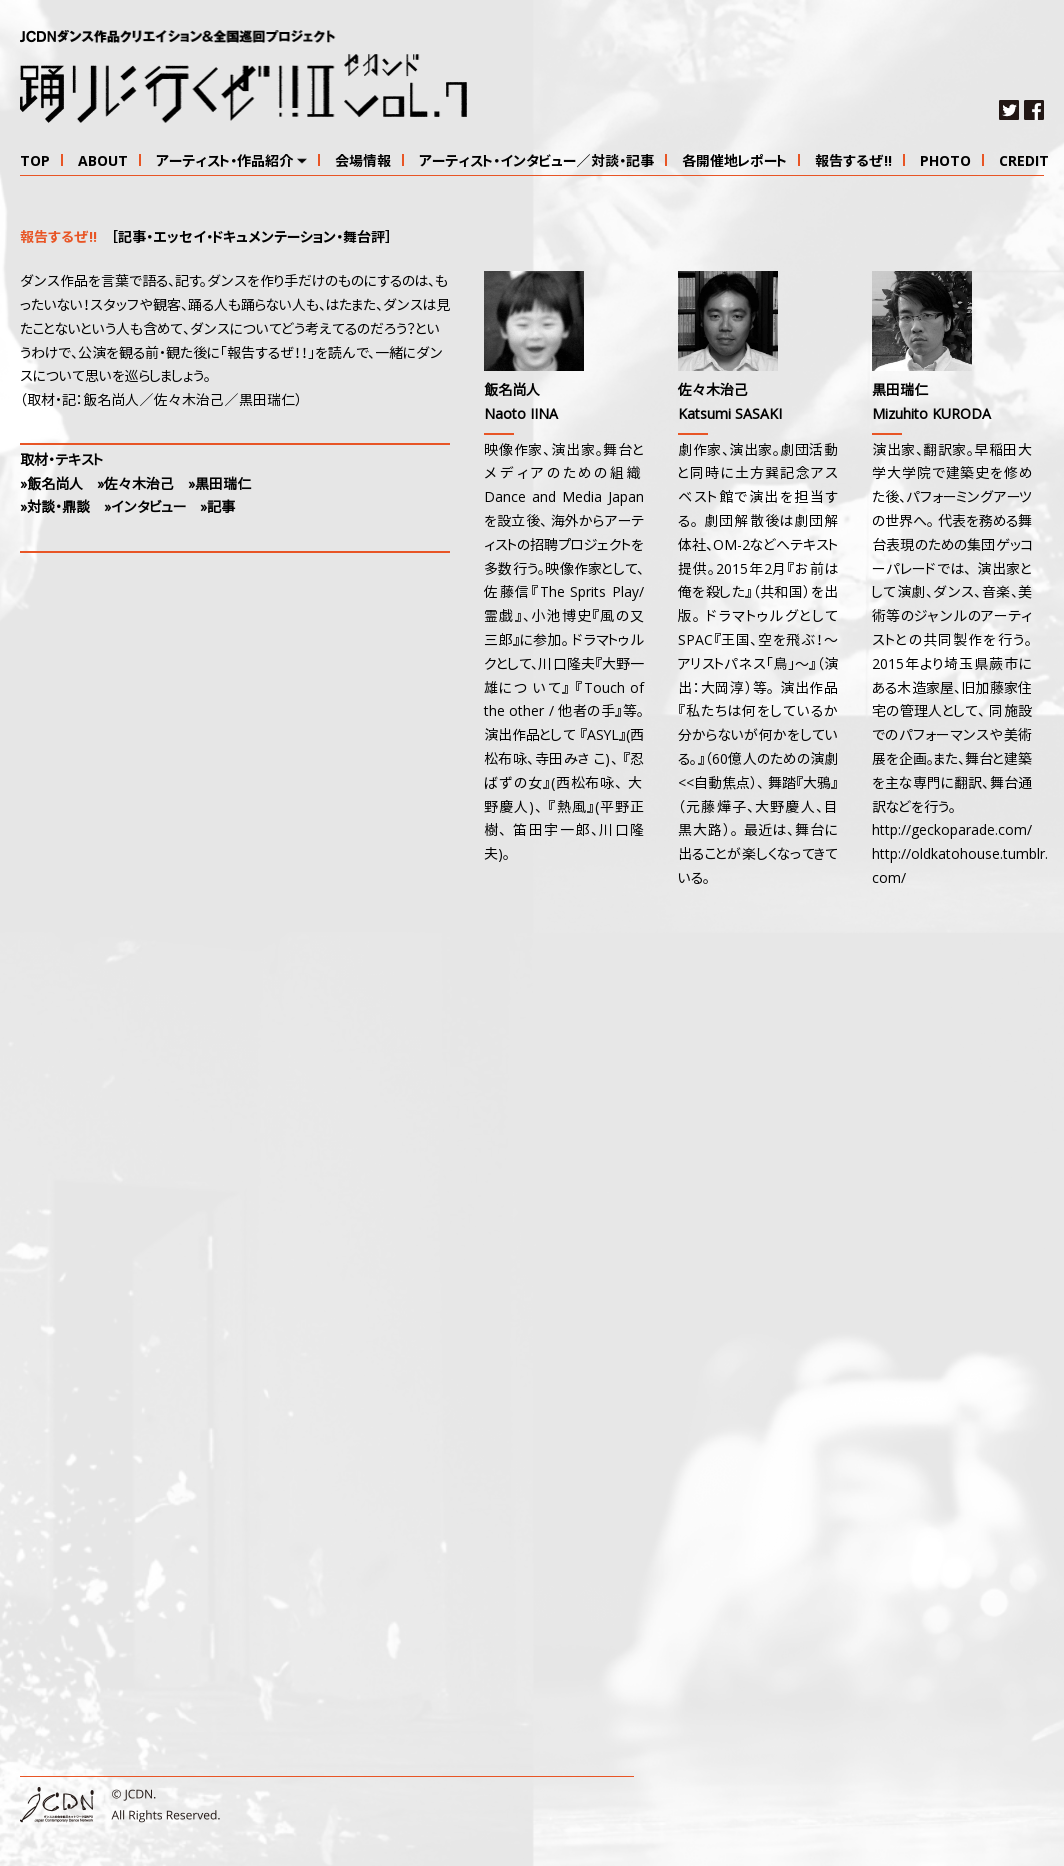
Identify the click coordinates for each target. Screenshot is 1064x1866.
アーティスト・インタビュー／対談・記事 (536, 162)
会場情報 (363, 162)
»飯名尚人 (51, 485)
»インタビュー (145, 508)
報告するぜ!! (853, 162)
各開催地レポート (734, 162)
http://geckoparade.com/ (952, 831)
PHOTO (945, 162)
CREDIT (1024, 162)
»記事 (217, 508)
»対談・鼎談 (55, 508)
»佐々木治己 (135, 485)
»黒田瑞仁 (219, 485)
